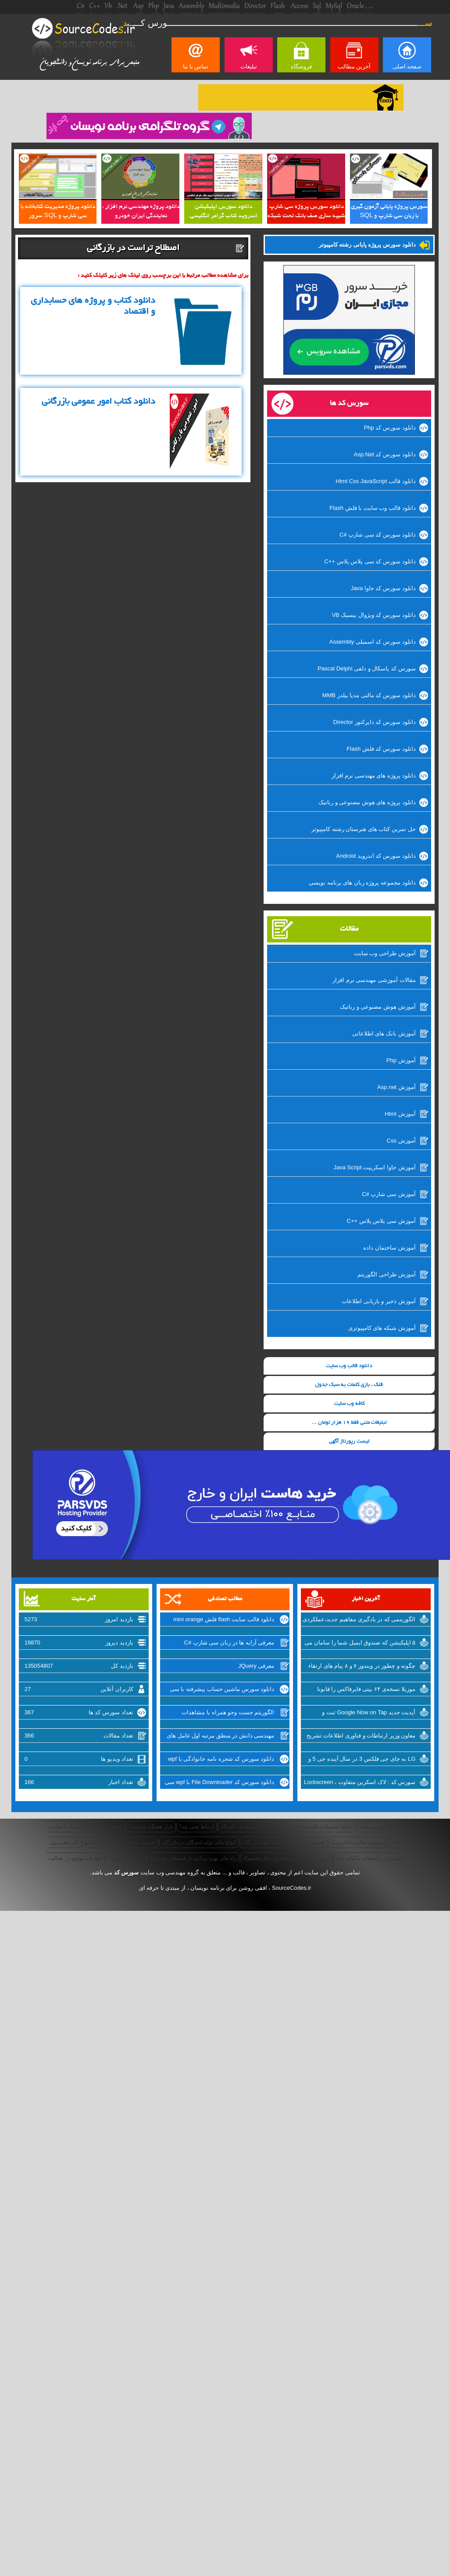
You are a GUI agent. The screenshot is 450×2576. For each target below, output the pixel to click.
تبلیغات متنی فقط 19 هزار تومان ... (348, 1423)
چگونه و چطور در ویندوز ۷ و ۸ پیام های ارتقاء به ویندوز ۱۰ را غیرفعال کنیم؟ (361, 1666)
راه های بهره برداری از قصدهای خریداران (193, 1858)
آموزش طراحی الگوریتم (386, 1274)
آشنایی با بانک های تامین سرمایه (120, 1842)
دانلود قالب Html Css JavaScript (375, 481)
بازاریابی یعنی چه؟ (379, 1827)
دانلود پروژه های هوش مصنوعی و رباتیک (367, 802)
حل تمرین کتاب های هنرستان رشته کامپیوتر (363, 829)
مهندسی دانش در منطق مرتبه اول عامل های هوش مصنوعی (220, 1736)
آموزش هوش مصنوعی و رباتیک (377, 1006)
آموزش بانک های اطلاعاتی (384, 1033)
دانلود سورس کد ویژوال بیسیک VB (373, 615)
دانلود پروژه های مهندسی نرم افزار (374, 775)
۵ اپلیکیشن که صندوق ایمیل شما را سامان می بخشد (359, 1643)
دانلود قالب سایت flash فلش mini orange (223, 1619)
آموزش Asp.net (396, 1087)
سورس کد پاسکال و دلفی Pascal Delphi (367, 668)
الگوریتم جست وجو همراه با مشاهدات (228, 1712)
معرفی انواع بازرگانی (265, 1842)
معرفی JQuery (256, 1665)
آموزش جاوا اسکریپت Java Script (374, 1167)
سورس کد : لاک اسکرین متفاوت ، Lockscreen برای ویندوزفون (359, 1783)
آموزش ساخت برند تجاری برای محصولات (286, 1858)
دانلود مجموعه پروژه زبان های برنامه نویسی (362, 882)
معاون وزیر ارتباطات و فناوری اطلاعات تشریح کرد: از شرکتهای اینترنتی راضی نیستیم (361, 1736)
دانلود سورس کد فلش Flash (380, 748)
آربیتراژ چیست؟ (125, 1858)
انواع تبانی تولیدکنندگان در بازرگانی (199, 1842)
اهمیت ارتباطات (309, 1842)
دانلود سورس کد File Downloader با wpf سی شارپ (220, 1783)
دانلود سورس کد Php (390, 427)
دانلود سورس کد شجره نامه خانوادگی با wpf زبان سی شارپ (221, 1760)
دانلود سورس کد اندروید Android (375, 856)
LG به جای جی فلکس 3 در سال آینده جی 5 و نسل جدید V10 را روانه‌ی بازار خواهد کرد (362, 1760)
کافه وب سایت (349, 1404)
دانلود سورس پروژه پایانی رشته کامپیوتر (367, 244)
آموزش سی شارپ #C (388, 1194)
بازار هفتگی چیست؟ (151, 1827)
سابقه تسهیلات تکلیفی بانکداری (320, 1827)
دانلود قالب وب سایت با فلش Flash (372, 508)
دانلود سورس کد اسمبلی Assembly (372, 641)
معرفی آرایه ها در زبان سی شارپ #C (229, 1642)
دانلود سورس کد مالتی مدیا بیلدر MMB (369, 695)
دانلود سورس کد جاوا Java (383, 588)
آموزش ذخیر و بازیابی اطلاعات (378, 1301)
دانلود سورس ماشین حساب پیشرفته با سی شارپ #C (222, 1690)
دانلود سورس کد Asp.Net (385, 454)
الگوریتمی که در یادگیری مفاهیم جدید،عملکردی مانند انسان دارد (359, 1620)
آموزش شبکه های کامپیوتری (382, 1328)
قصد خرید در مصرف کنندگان (251, 1827)
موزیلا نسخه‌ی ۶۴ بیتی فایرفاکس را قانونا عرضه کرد (366, 1690)
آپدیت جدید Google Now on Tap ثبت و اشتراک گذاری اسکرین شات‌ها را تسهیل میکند (360, 1713)
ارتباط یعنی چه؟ (197, 1827)
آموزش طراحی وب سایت (385, 953)
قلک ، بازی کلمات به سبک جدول (349, 1385)
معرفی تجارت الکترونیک (357, 1842)
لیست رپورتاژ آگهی (349, 1441)
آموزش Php (401, 1060)
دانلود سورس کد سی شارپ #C (377, 534)
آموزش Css (401, 1140)
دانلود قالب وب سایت (349, 1366)
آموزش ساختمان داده (389, 1247)
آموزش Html (400, 1114)
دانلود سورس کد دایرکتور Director (374, 722)
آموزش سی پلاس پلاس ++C (381, 1221)
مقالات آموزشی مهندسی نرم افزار (373, 980)
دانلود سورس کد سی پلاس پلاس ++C (369, 561)
